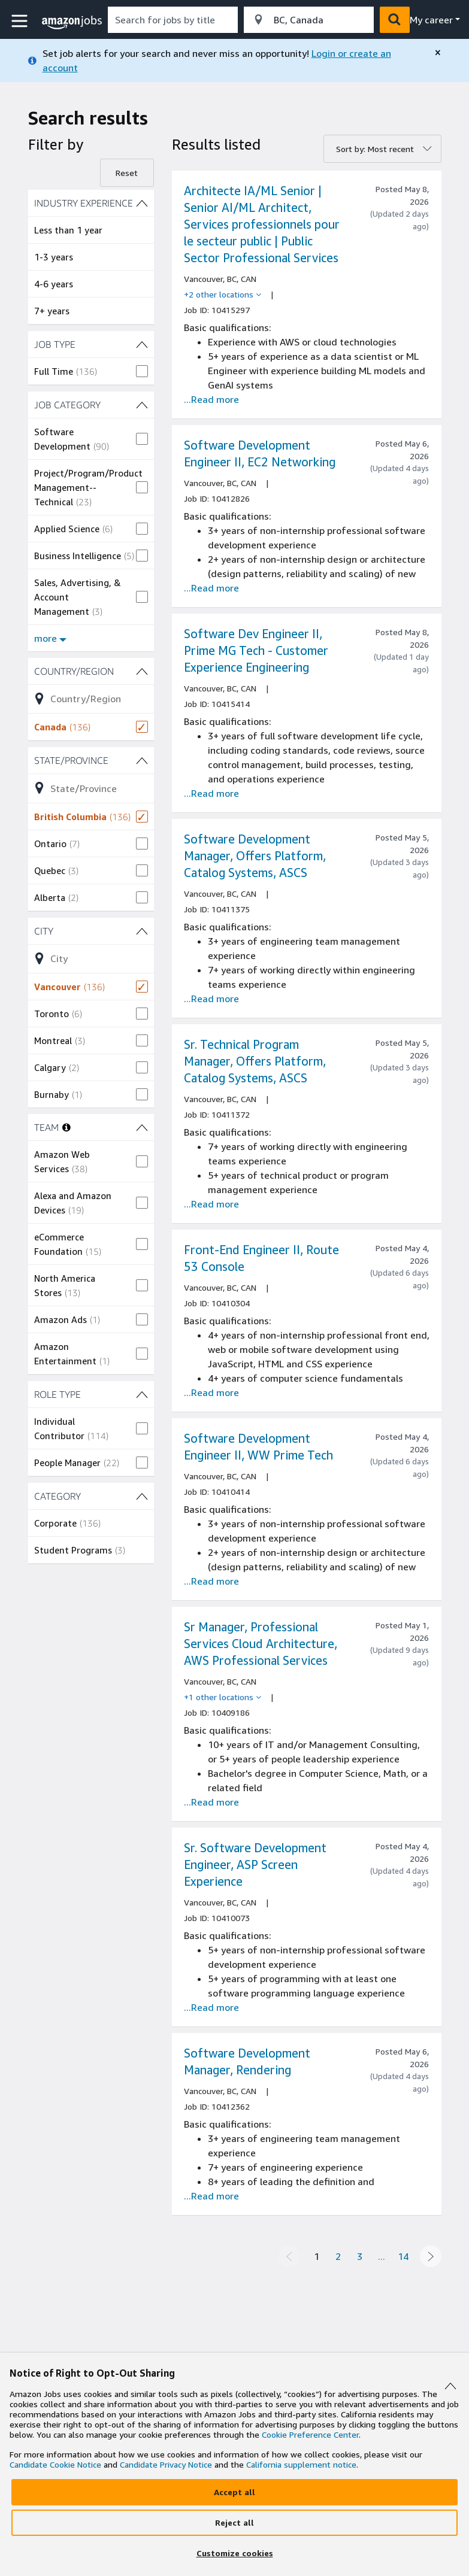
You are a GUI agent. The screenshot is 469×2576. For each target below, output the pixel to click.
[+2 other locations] (222, 294)
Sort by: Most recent (375, 149)
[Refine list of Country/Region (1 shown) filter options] (91, 698)
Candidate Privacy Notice (166, 2464)
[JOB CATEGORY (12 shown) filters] (91, 405)
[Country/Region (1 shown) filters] (91, 671)
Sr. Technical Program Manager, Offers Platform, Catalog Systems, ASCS (255, 1061)
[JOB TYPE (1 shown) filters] (91, 344)
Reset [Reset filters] (127, 173)
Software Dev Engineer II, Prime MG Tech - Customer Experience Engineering (256, 650)
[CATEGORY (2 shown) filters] (91, 1496)
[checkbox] (91, 371)
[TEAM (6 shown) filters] (142, 1127)
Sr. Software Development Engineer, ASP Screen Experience (255, 1864)
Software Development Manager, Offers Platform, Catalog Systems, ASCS (255, 855)
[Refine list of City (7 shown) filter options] (91, 958)
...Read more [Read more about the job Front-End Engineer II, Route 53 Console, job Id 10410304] (211, 1392)
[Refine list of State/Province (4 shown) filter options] (91, 787)
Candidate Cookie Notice (55, 2464)
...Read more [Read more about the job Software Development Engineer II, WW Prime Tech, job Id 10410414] (211, 1581)
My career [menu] (431, 20)
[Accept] (234, 2492)
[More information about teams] (66, 1127)
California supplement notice (301, 2464)
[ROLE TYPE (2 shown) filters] (91, 1394)
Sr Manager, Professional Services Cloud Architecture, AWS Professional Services (260, 1643)
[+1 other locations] (222, 1697)
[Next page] (430, 2256)
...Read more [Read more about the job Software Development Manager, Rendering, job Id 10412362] (211, 2196)
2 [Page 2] (338, 2256)
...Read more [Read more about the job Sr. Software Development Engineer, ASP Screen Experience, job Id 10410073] (211, 2007)
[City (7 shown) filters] (91, 931)
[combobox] (173, 20)
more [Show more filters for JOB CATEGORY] (50, 638)
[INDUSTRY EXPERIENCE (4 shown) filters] (91, 203)
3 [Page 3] (359, 2256)
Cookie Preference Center (310, 2434)
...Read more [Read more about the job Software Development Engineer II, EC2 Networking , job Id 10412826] (211, 588)
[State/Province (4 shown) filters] (91, 760)
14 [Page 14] (403, 2256)
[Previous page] (289, 2256)
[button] (21, 21)
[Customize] (234, 2553)
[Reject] (234, 2523)
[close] (437, 53)
